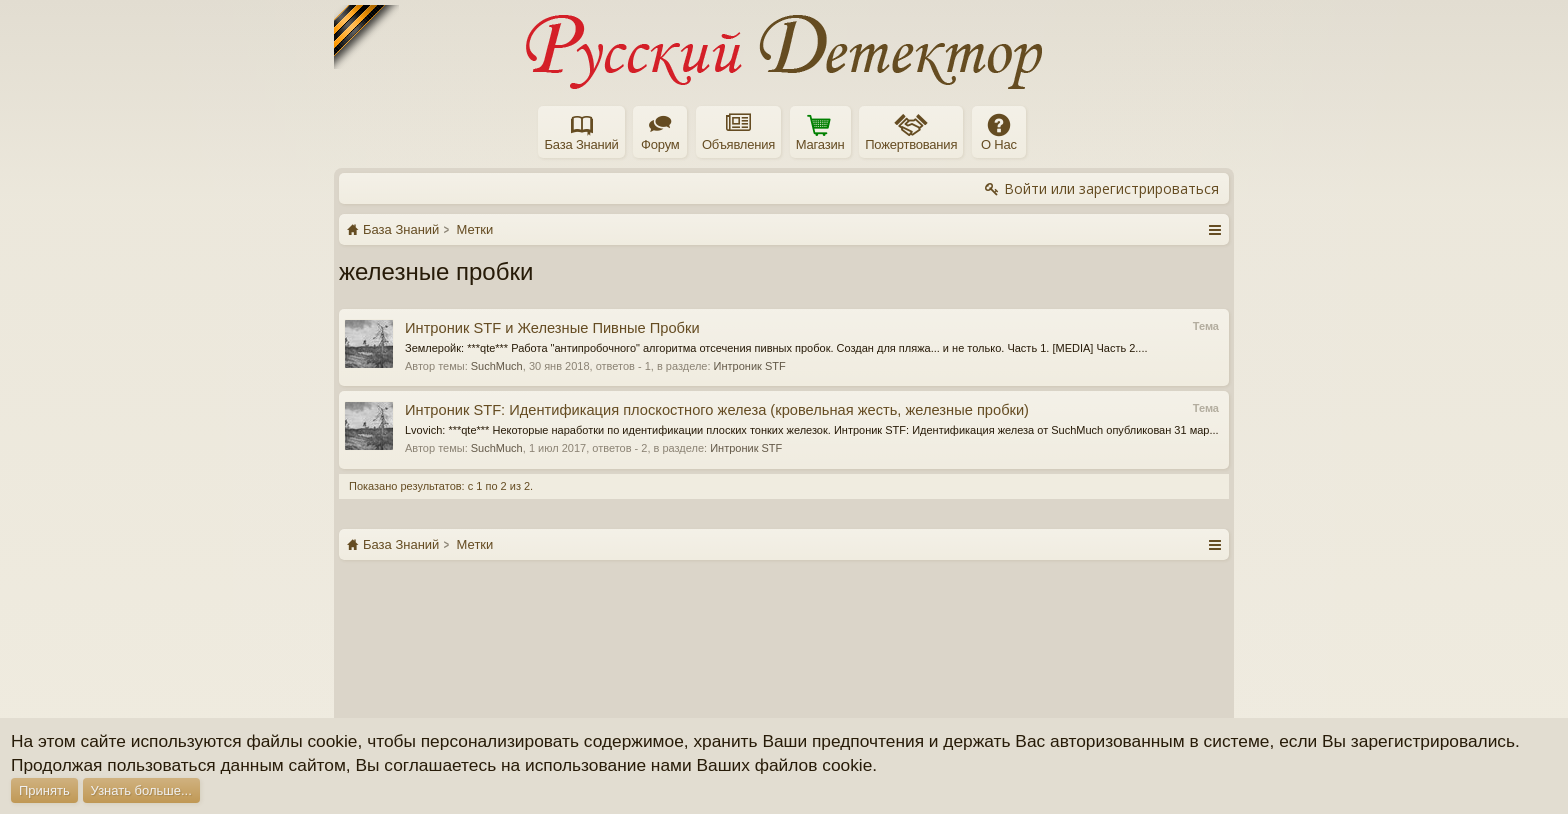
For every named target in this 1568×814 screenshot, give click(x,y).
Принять (44, 790)
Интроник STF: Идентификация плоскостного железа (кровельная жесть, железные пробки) (717, 410)
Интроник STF (750, 366)
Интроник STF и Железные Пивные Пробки (552, 328)
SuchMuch (497, 366)
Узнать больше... (141, 790)
